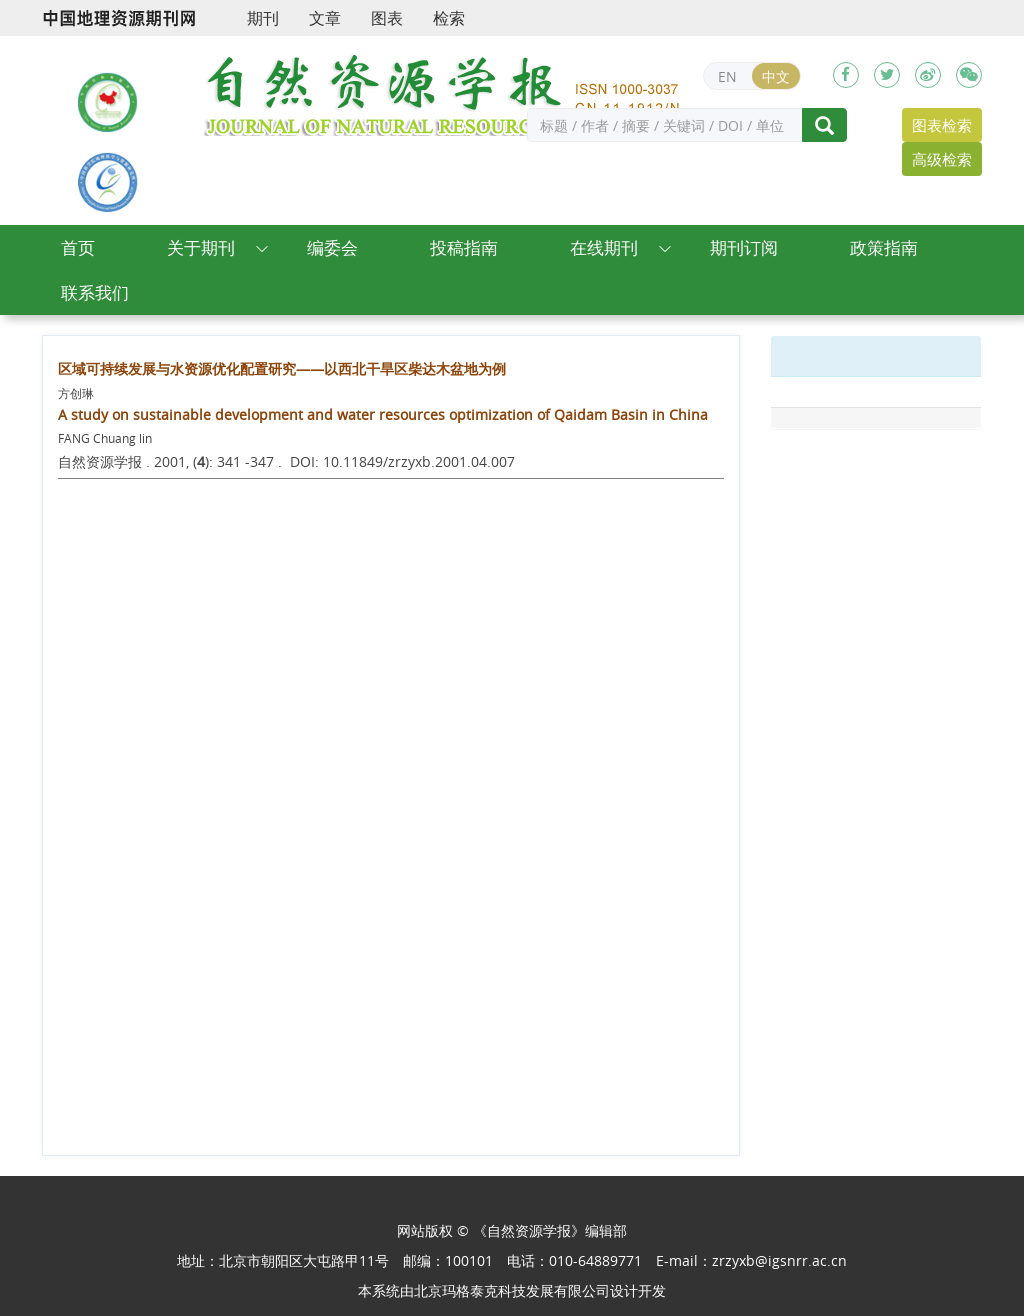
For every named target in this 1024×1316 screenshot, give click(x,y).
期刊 (263, 18)
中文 (776, 76)
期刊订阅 (744, 247)
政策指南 (884, 247)
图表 (387, 18)
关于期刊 (201, 247)
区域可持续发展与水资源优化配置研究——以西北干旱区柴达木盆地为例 (282, 368)
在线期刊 (604, 247)
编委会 (332, 247)
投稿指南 (464, 247)
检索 (449, 18)
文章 (325, 18)
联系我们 (95, 292)
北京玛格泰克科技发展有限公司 (512, 1290)
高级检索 (942, 159)
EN (727, 76)
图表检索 (942, 125)
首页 (78, 247)
